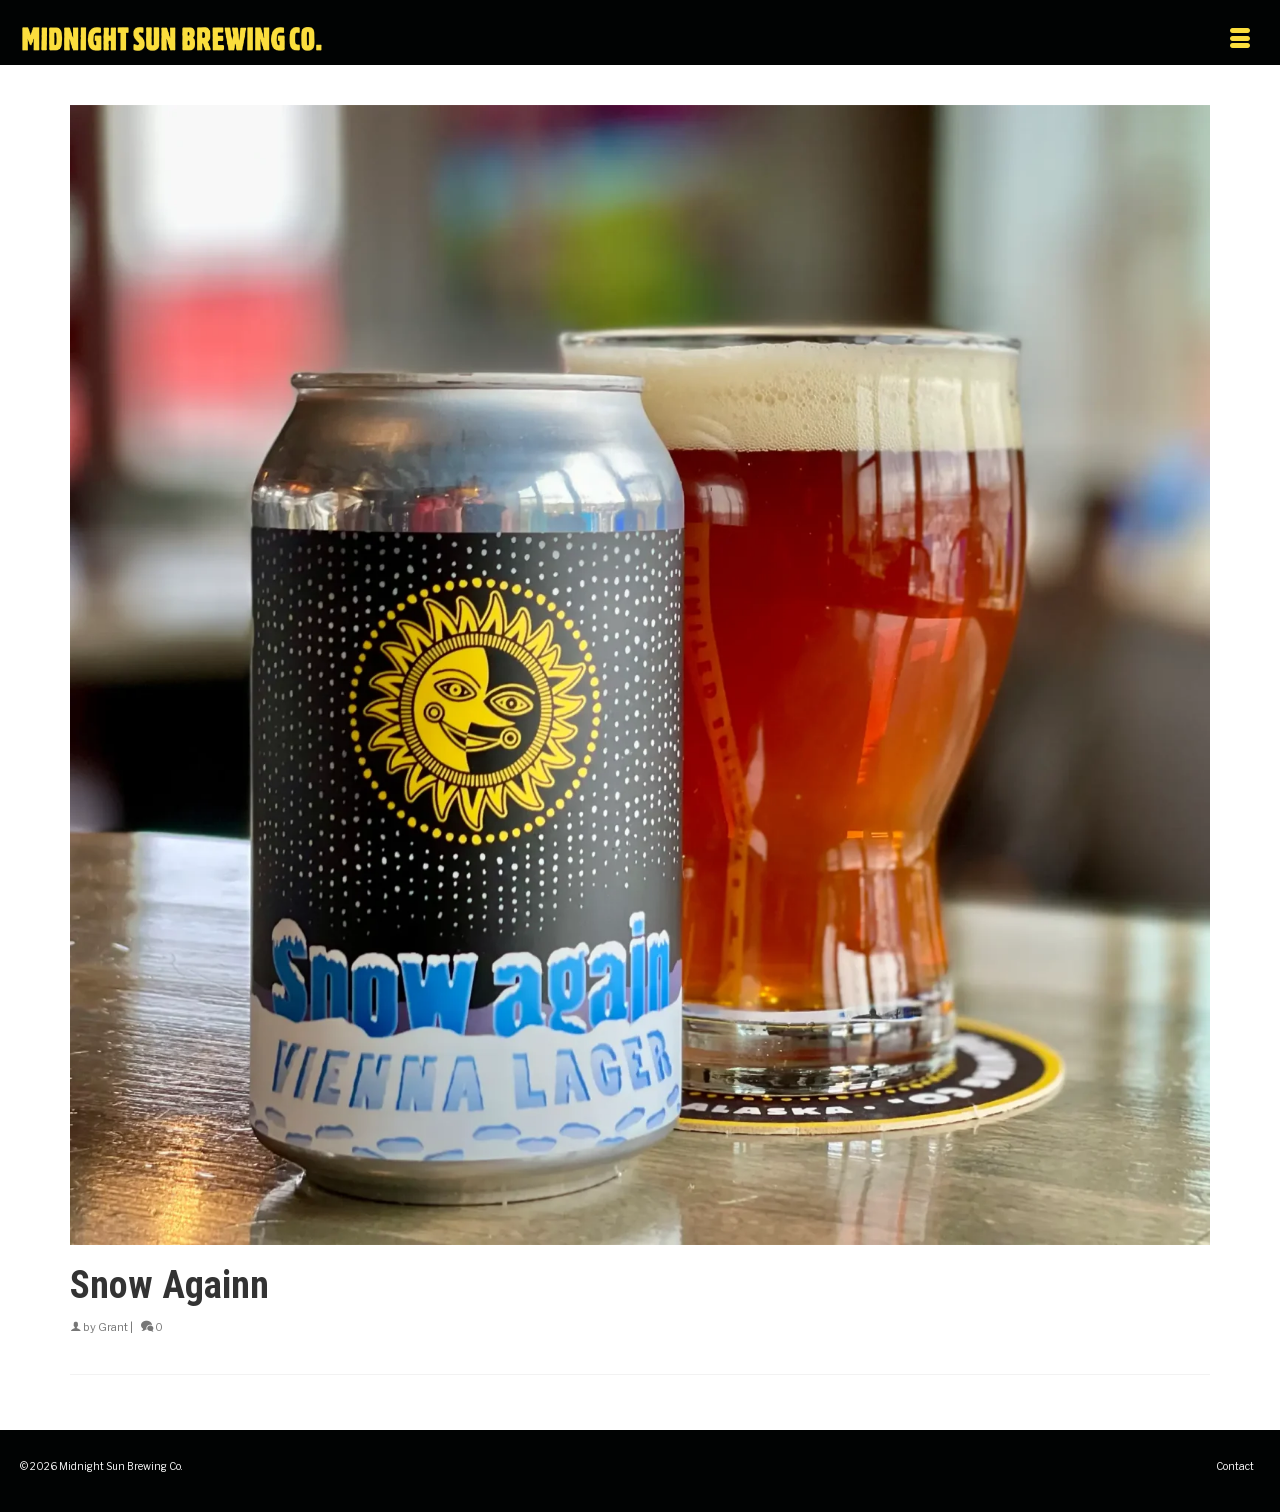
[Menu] (1077, 40)
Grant (113, 1327)
